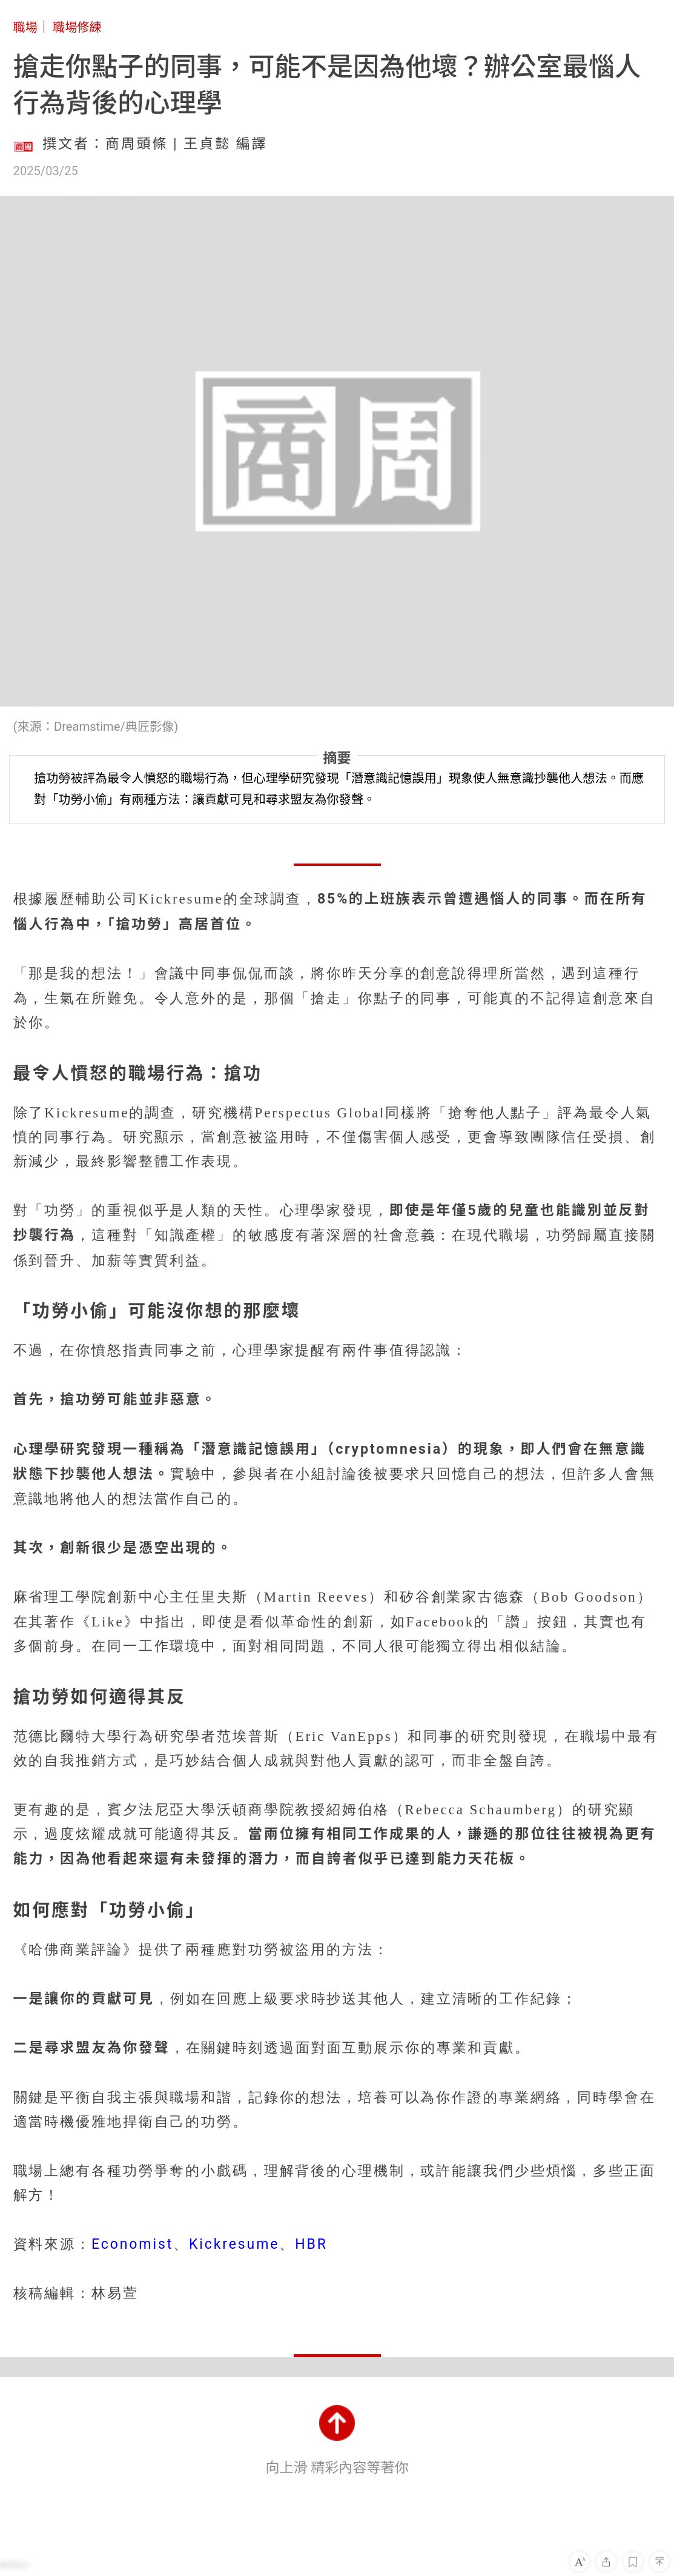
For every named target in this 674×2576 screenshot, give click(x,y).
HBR (311, 2244)
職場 (25, 27)
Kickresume (234, 2244)
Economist (132, 2244)
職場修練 (77, 27)
